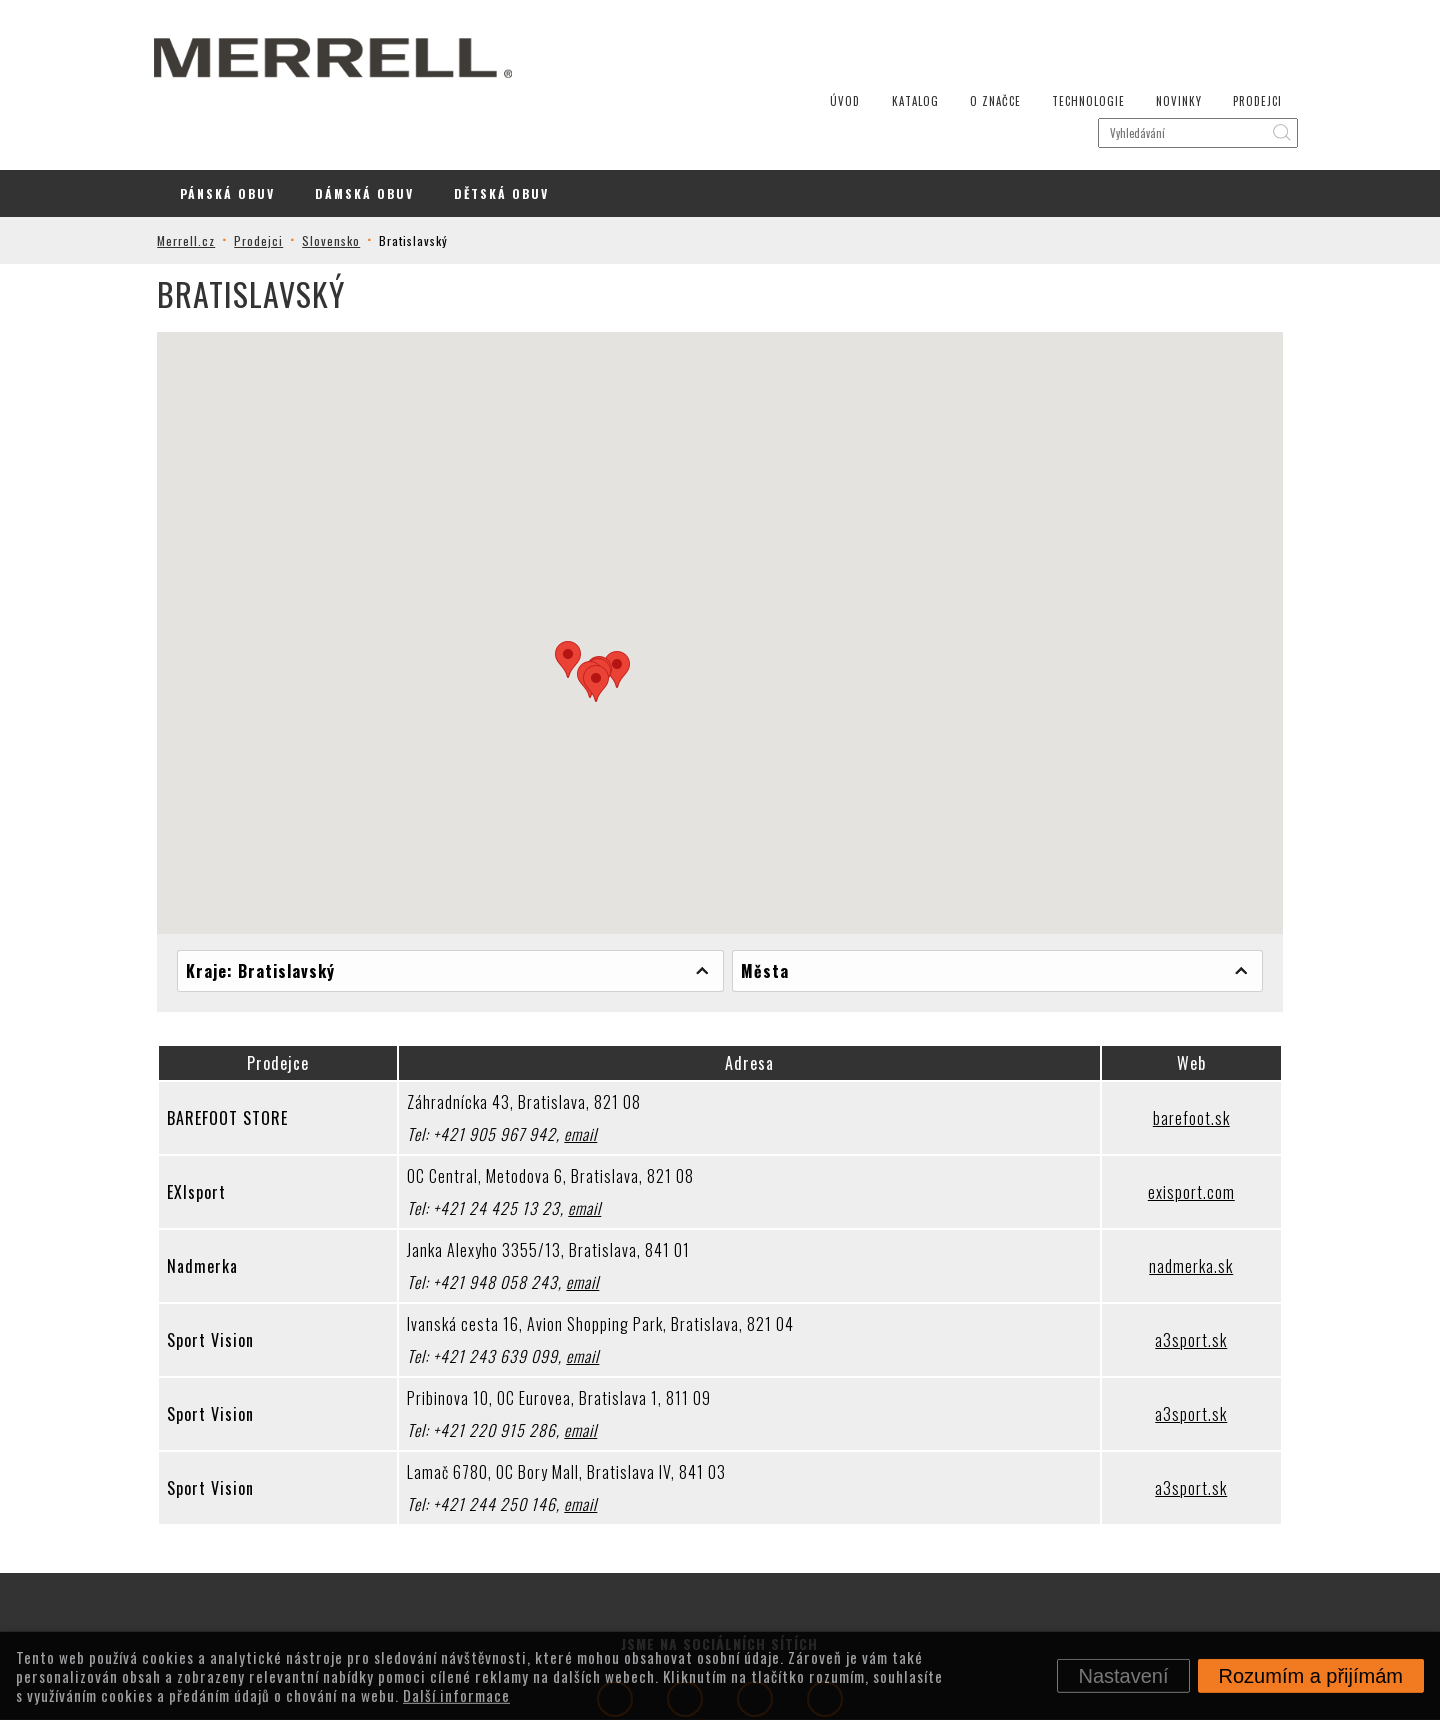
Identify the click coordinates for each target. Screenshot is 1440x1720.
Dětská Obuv (501, 120)
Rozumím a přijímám (1311, 1676)
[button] (568, 586)
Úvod (819, 30)
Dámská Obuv (364, 120)
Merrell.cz (209, 167)
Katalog (886, 30)
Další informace (456, 1694)
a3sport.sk (1172, 1267)
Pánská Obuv (227, 120)
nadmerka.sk (1172, 1193)
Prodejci (1220, 30)
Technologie (1055, 30)
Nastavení (1123, 1676)
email (593, 1061)
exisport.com (1172, 1119)
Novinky (1144, 30)
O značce (964, 30)
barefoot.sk (1172, 1045)
